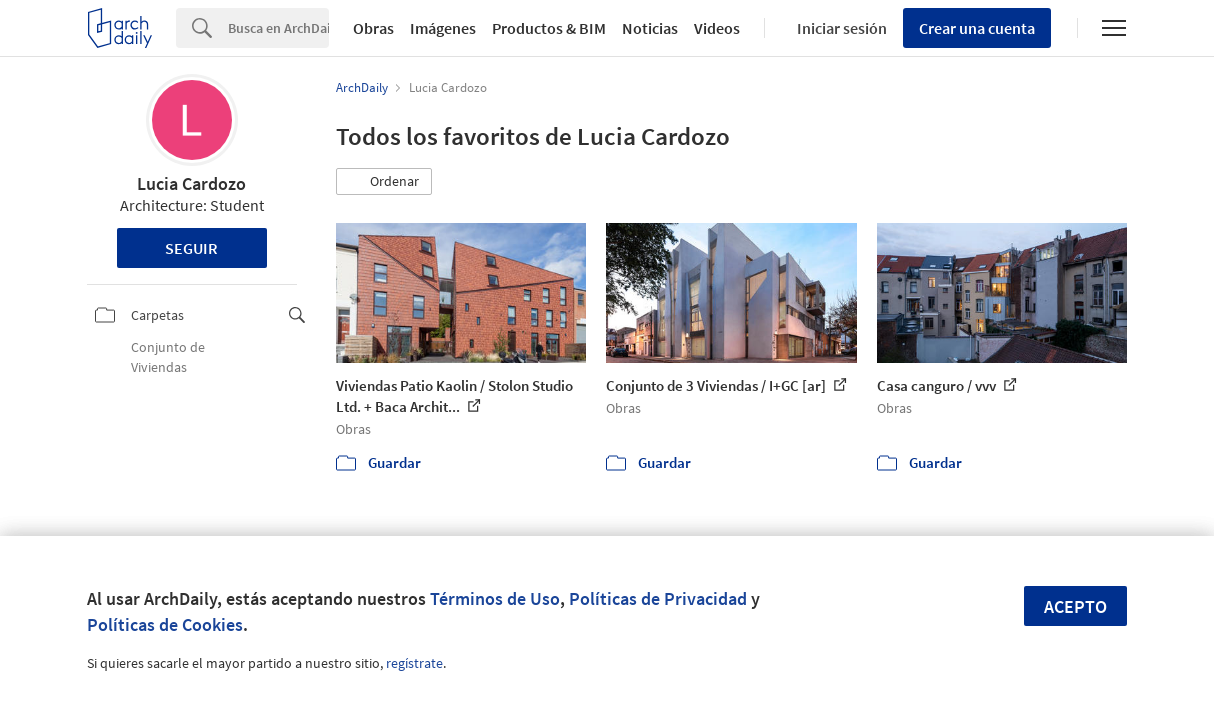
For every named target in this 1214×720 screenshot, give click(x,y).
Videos (717, 28)
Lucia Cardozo (191, 183)
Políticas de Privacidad (658, 598)
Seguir (191, 248)
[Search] (278, 28)
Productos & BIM (549, 28)
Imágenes (443, 28)
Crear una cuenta (977, 28)
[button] (384, 182)
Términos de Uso (495, 598)
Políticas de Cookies (165, 624)
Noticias (650, 28)
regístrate (414, 663)
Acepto (1075, 606)
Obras (373, 28)
